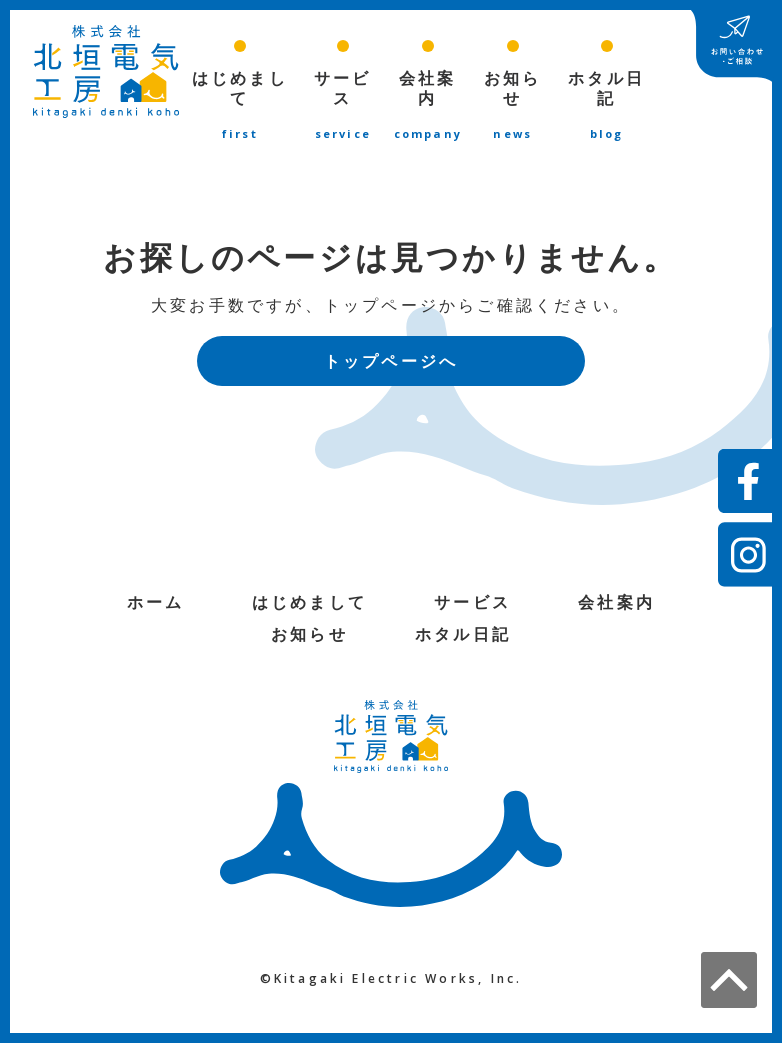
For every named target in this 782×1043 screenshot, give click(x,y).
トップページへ (391, 363)
